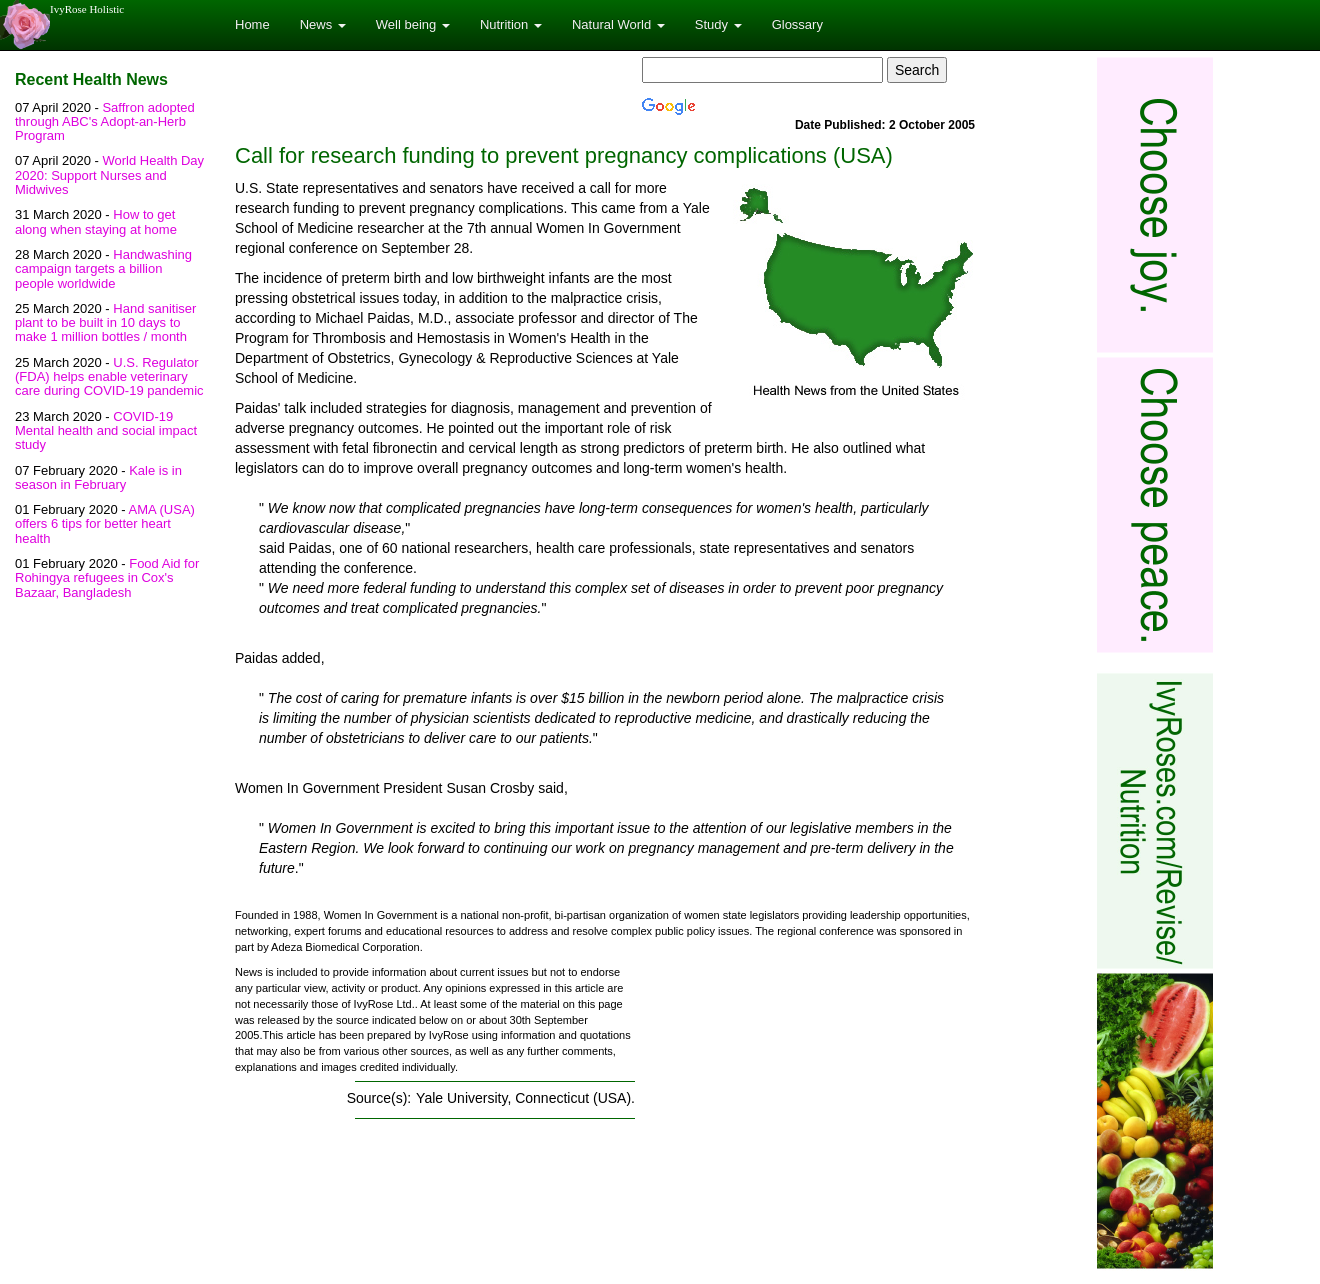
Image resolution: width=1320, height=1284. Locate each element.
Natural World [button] (618, 24)
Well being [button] (413, 24)
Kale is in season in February (98, 477)
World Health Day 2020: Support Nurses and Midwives (109, 175)
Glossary (797, 24)
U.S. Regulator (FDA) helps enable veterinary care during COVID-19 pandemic (109, 377)
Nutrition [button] (511, 24)
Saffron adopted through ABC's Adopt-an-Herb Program (105, 122)
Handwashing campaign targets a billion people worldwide (103, 269)
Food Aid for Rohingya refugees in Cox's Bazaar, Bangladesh (107, 578)
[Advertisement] (807, 1103)
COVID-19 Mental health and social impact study (106, 431)
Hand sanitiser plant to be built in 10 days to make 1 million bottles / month (105, 323)
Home (252, 24)
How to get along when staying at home (96, 221)
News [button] (323, 24)
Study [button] (718, 24)
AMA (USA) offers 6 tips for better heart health (105, 524)
